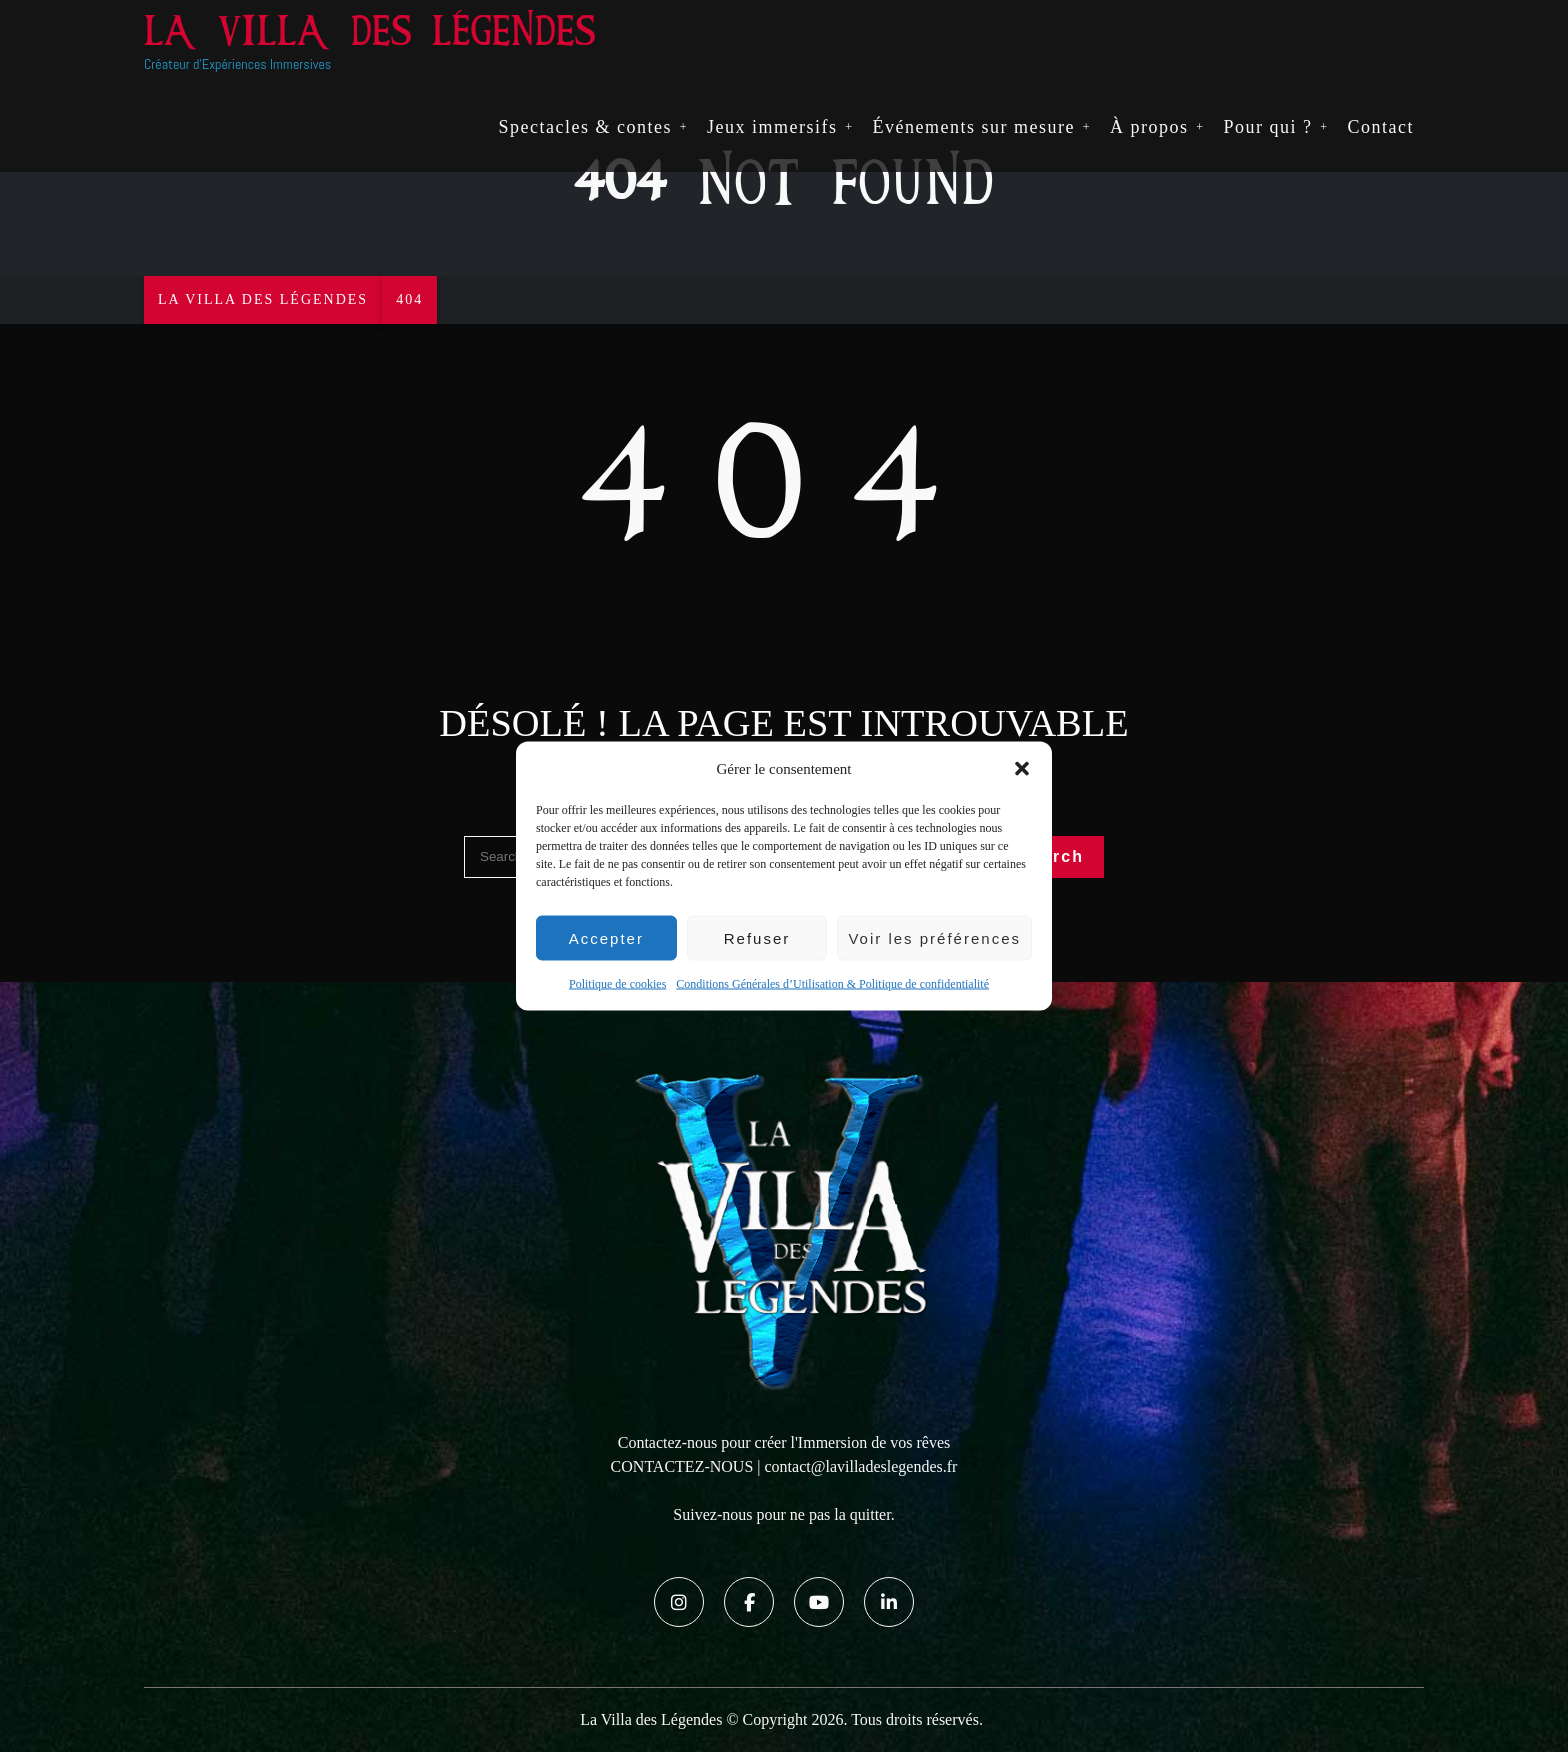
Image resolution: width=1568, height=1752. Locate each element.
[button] (1022, 769)
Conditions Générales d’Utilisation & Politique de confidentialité (832, 984)
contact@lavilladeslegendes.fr (861, 1466)
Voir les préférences (934, 937)
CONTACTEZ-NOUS (682, 1466)
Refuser (757, 937)
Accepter (606, 937)
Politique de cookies (617, 984)
